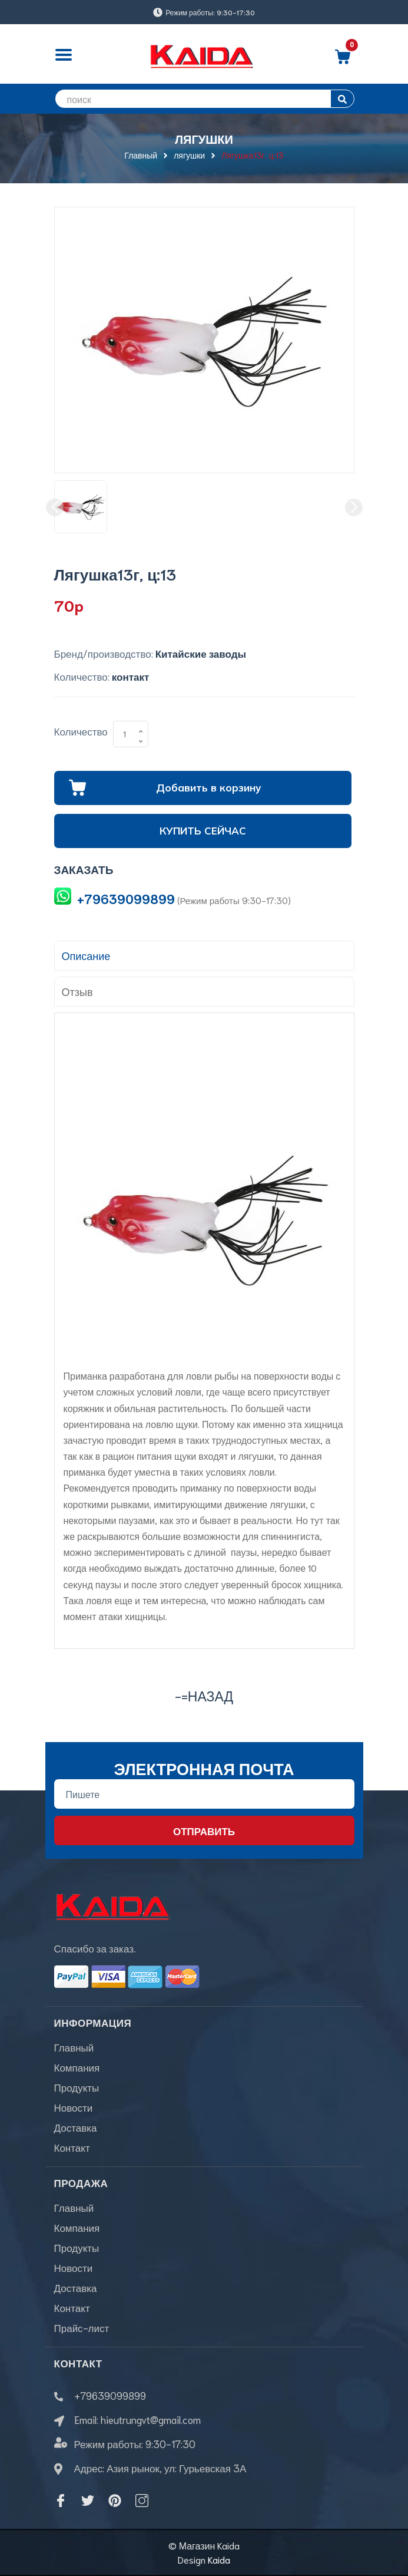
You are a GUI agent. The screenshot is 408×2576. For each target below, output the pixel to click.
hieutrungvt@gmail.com (151, 2419)
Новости (73, 2106)
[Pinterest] (114, 2500)
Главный (74, 2046)
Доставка (75, 2126)
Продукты (76, 2086)
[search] (204, 98)
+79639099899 (126, 898)
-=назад (204, 1695)
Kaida (219, 2559)
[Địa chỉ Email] (204, 1794)
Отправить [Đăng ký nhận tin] (204, 1830)
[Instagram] (141, 2500)
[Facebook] (60, 2500)
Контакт (72, 2146)
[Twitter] (87, 2500)
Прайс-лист (82, 2327)
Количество (81, 730)
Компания (77, 2066)
